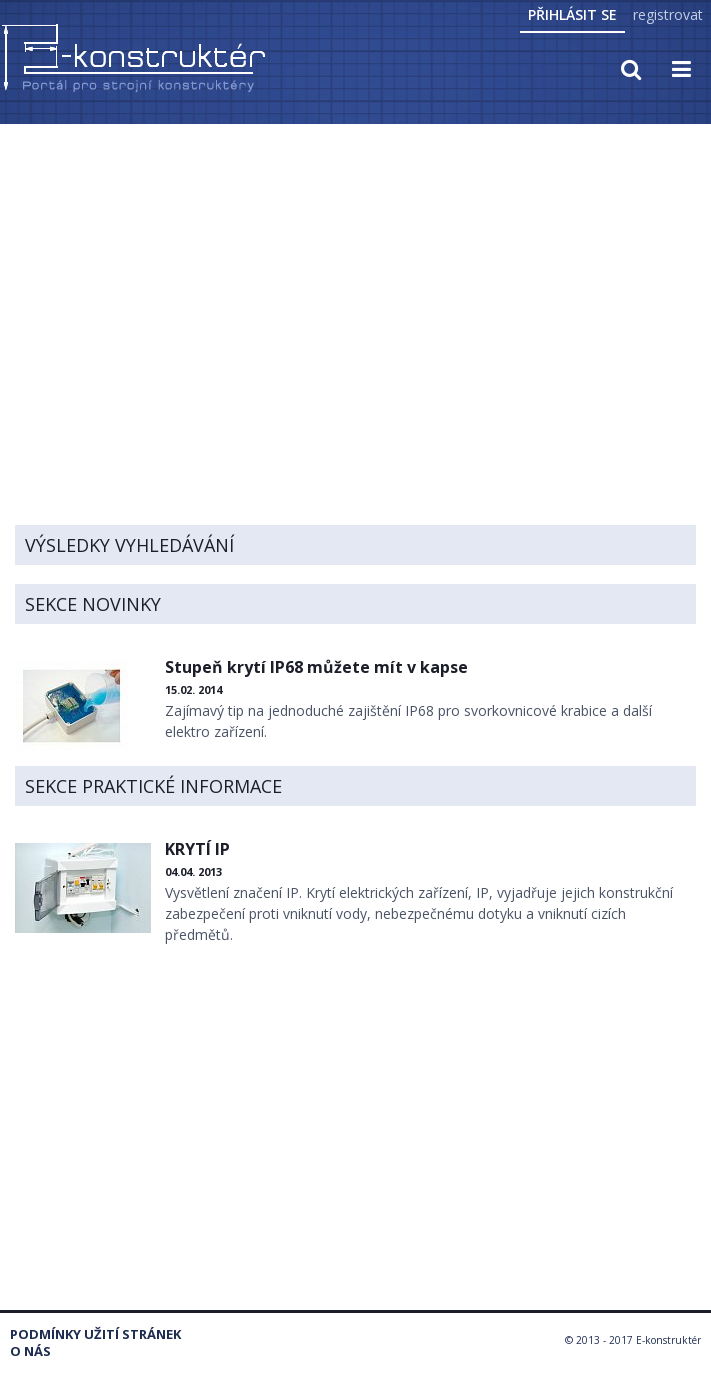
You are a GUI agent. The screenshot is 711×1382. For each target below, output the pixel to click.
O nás (30, 1351)
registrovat (668, 14)
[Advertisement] (355, 277)
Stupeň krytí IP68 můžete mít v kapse (316, 667)
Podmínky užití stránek (95, 1334)
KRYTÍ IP (197, 849)
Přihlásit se (572, 14)
